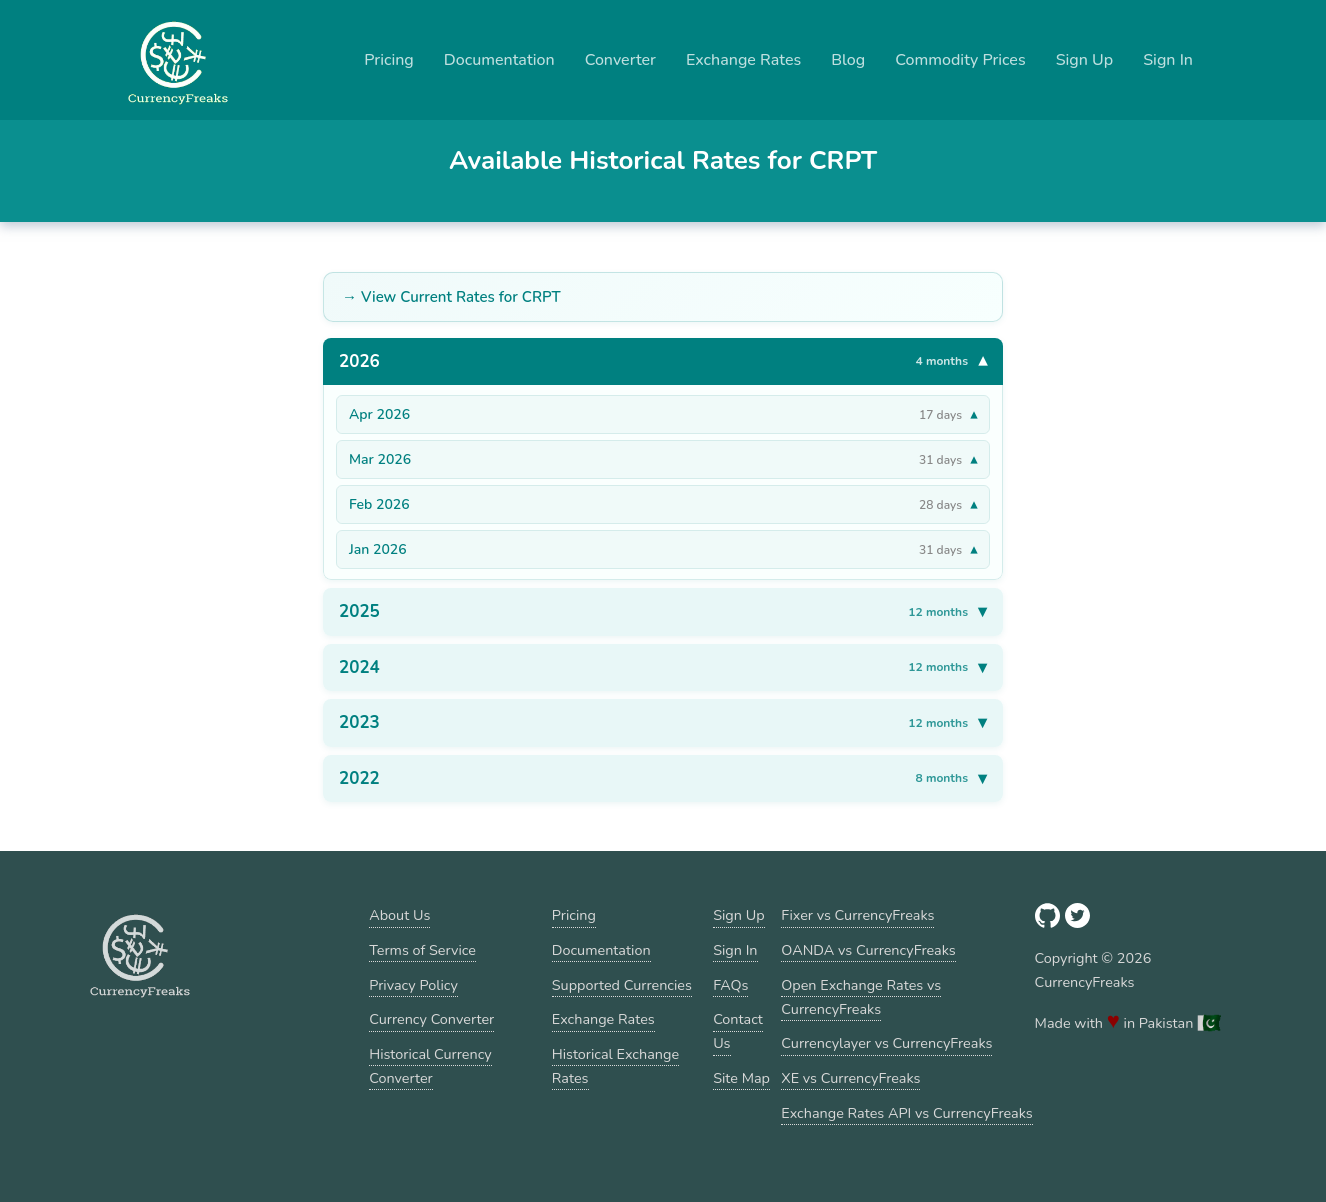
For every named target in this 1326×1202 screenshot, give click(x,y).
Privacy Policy (413, 985)
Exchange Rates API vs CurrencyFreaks (906, 1113)
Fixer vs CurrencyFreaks (857, 915)
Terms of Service (422, 950)
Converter (620, 60)
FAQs (730, 985)
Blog (848, 60)
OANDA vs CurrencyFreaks (868, 950)
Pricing (389, 60)
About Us (399, 915)
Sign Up (1085, 60)
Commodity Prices (960, 60)
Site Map (741, 1078)
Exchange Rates (743, 60)
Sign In (1168, 60)
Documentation (499, 60)
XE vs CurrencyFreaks (850, 1078)
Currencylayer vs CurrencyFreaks (886, 1043)
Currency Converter (431, 1019)
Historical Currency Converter (430, 1066)
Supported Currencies (622, 985)
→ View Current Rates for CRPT (451, 297)
